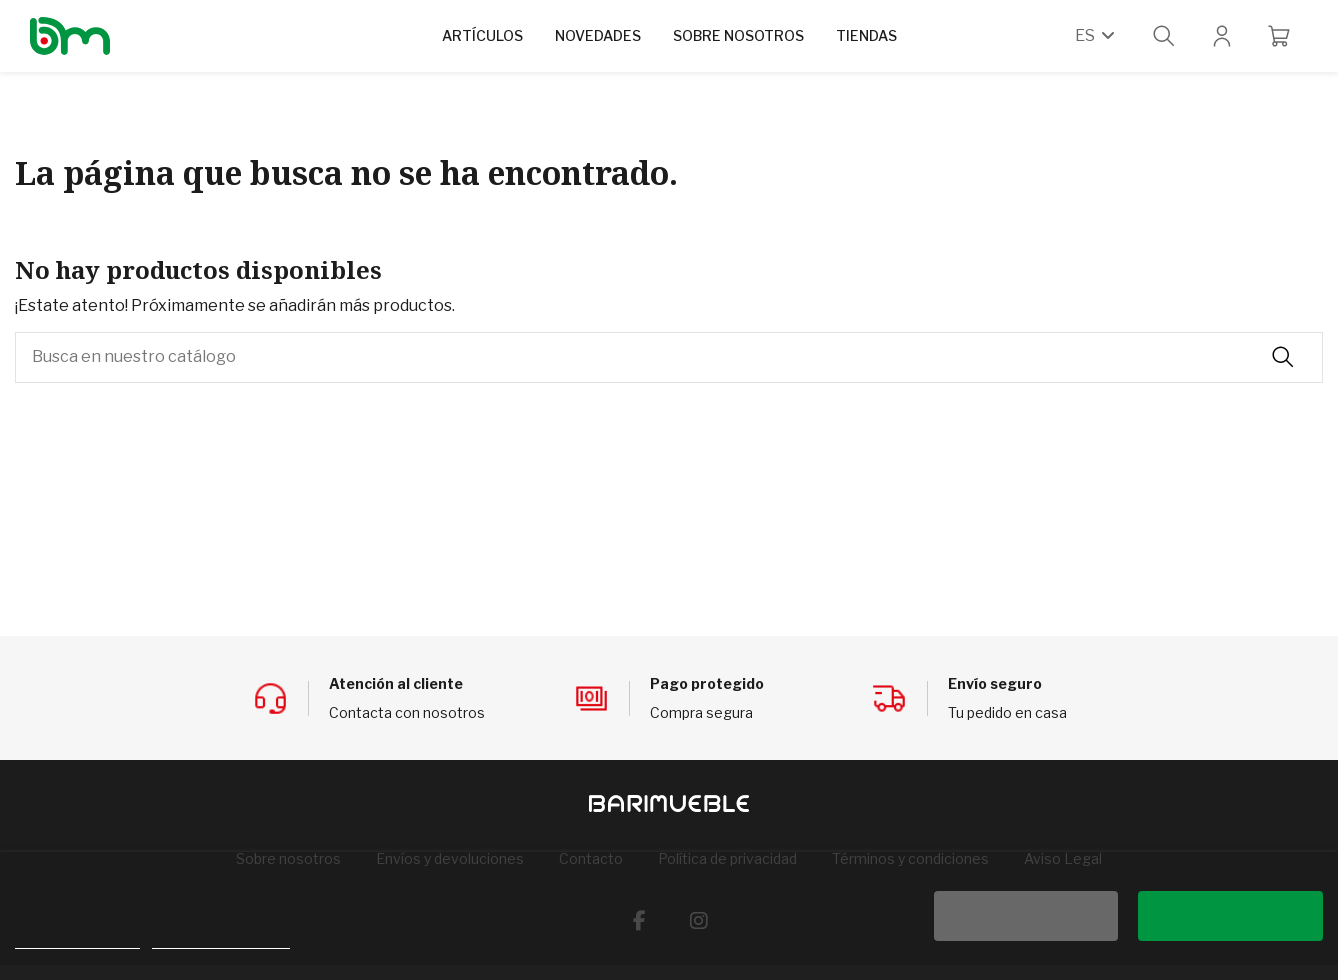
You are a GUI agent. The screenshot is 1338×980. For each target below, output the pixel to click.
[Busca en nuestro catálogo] (1283, 358)
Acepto (1231, 916)
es (1096, 35)
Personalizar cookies (221, 939)
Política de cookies (77, 939)
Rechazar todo (1025, 916)
